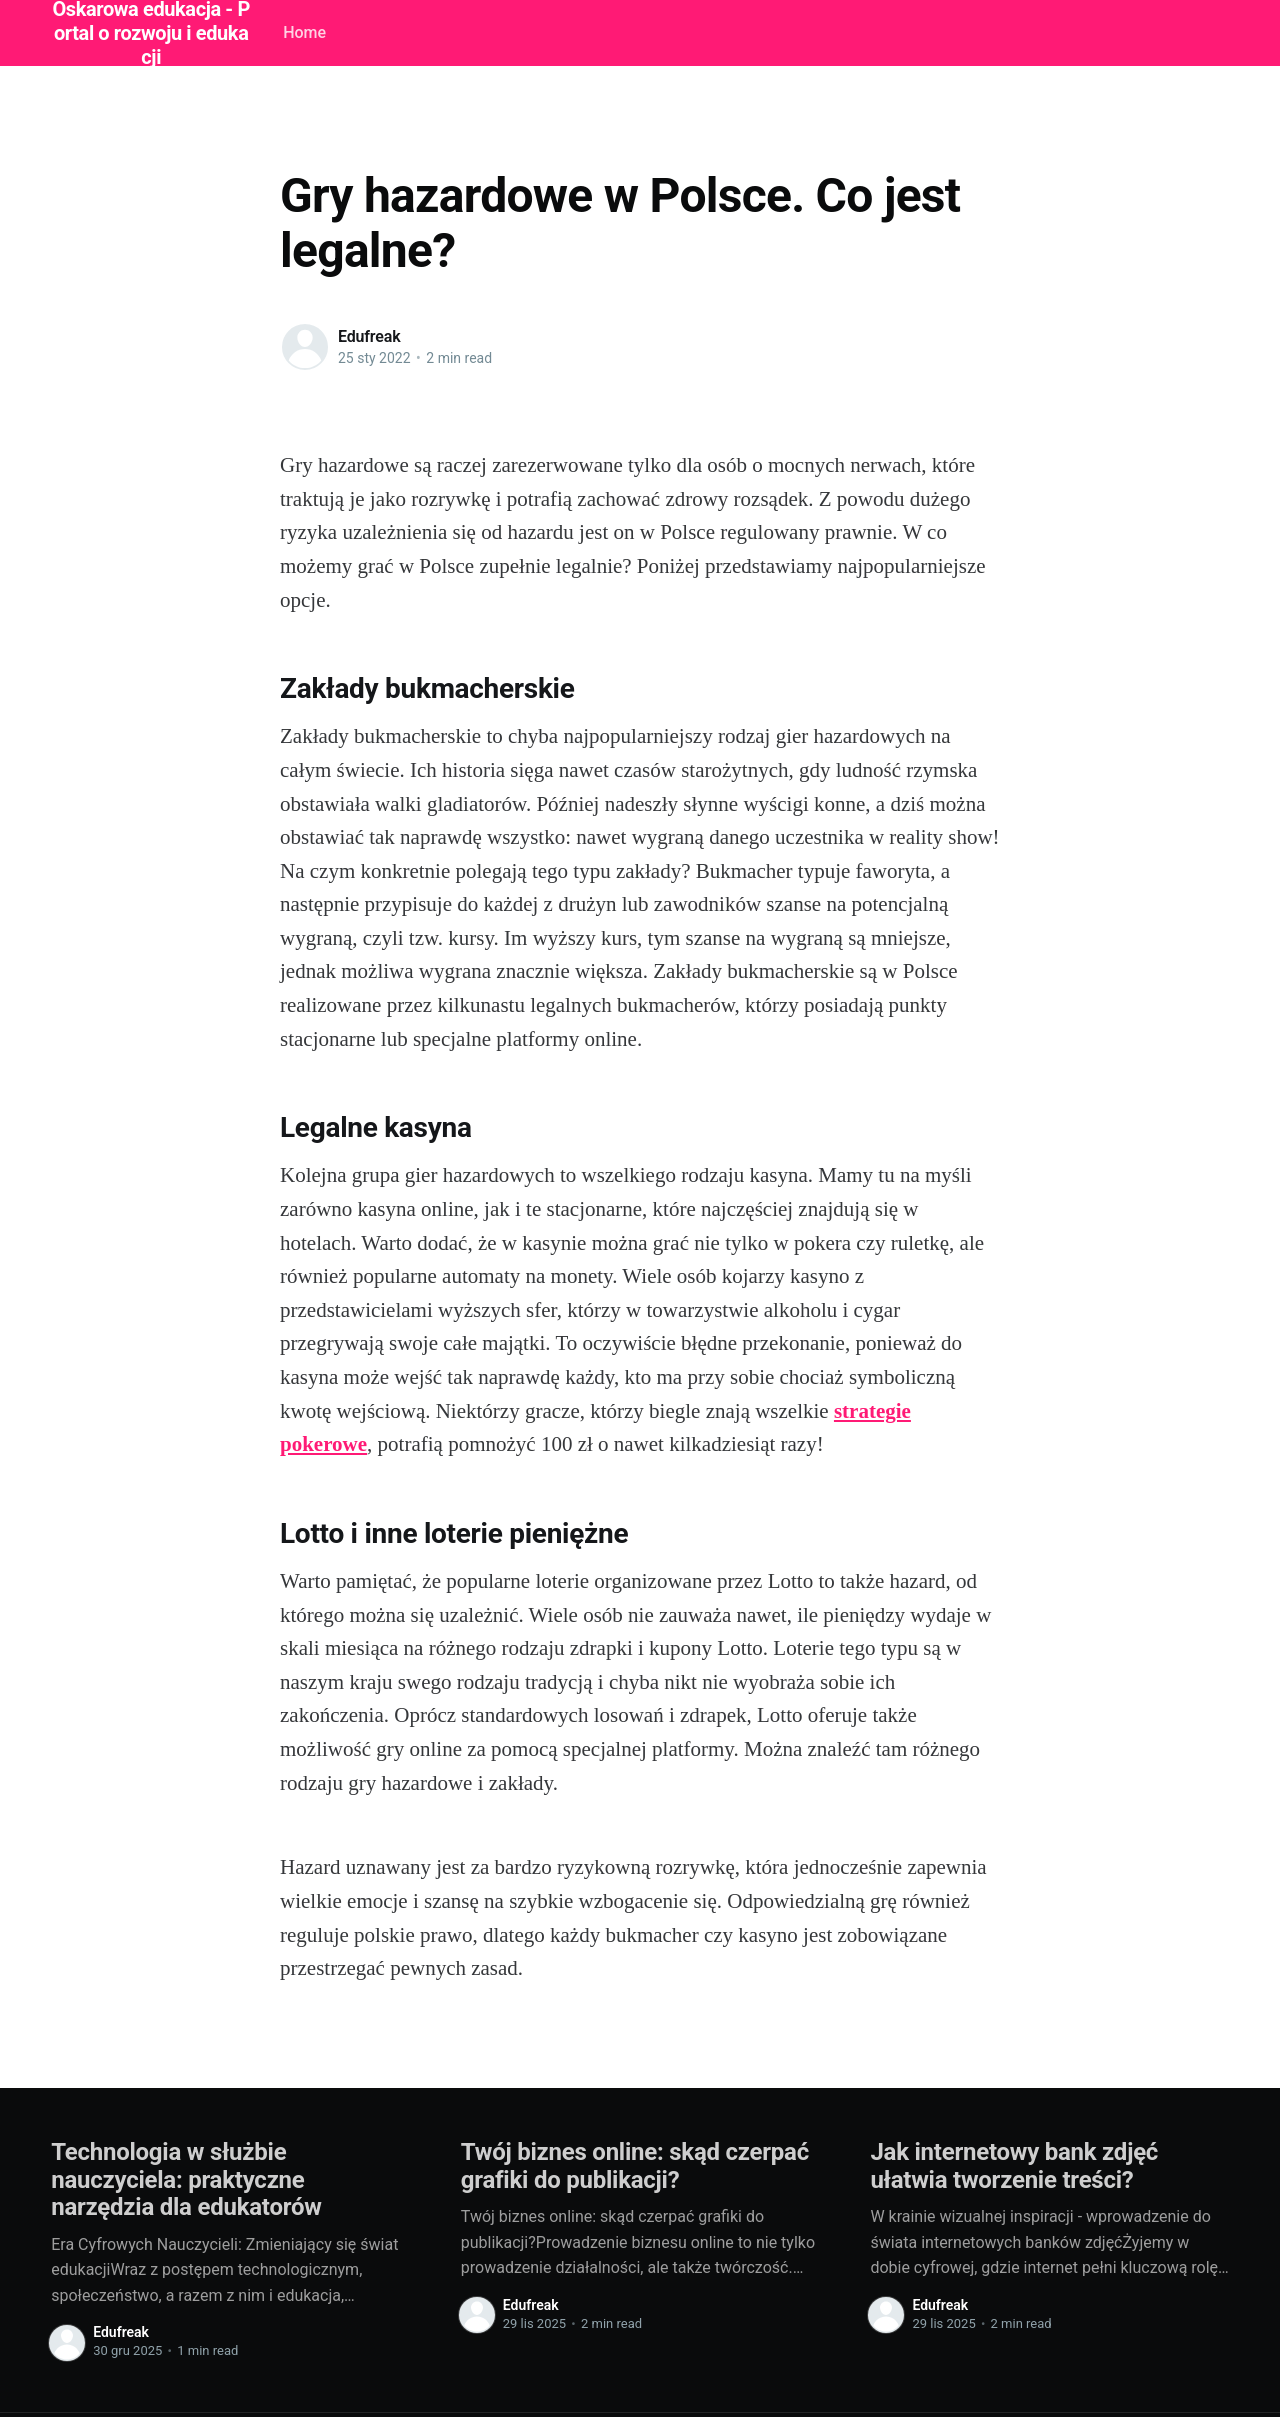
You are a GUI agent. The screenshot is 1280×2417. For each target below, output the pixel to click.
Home (304, 32)
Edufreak (369, 336)
